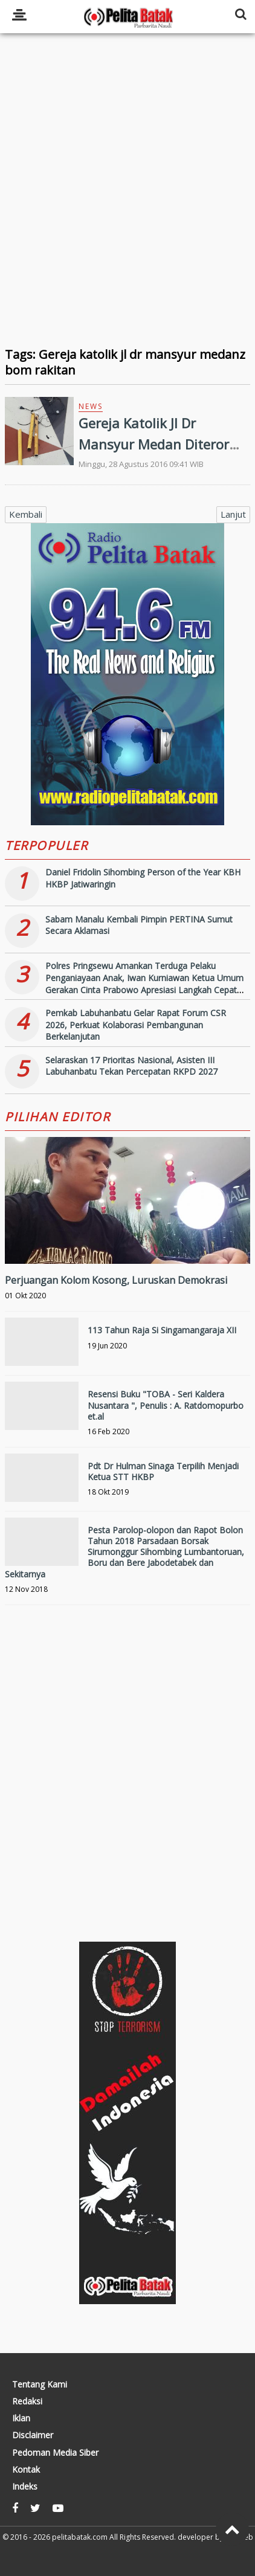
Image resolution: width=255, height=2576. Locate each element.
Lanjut (233, 514)
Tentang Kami (39, 2384)
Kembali (25, 514)
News (91, 406)
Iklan (21, 2418)
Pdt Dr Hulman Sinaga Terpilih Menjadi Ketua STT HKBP (163, 1471)
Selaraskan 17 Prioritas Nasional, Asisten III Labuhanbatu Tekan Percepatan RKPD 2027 (131, 1066)
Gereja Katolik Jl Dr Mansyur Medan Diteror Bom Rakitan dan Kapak (154, 444)
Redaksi (27, 2401)
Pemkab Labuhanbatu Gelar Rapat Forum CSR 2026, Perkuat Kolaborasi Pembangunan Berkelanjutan (135, 1024)
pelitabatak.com (80, 2537)
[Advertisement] (127, 198)
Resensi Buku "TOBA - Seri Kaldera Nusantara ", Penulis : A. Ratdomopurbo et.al (166, 1405)
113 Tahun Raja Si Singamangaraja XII (162, 1330)
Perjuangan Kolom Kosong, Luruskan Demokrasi (116, 1280)
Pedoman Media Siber (55, 2452)
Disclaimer (32, 2435)
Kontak (26, 2469)
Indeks (24, 2486)
